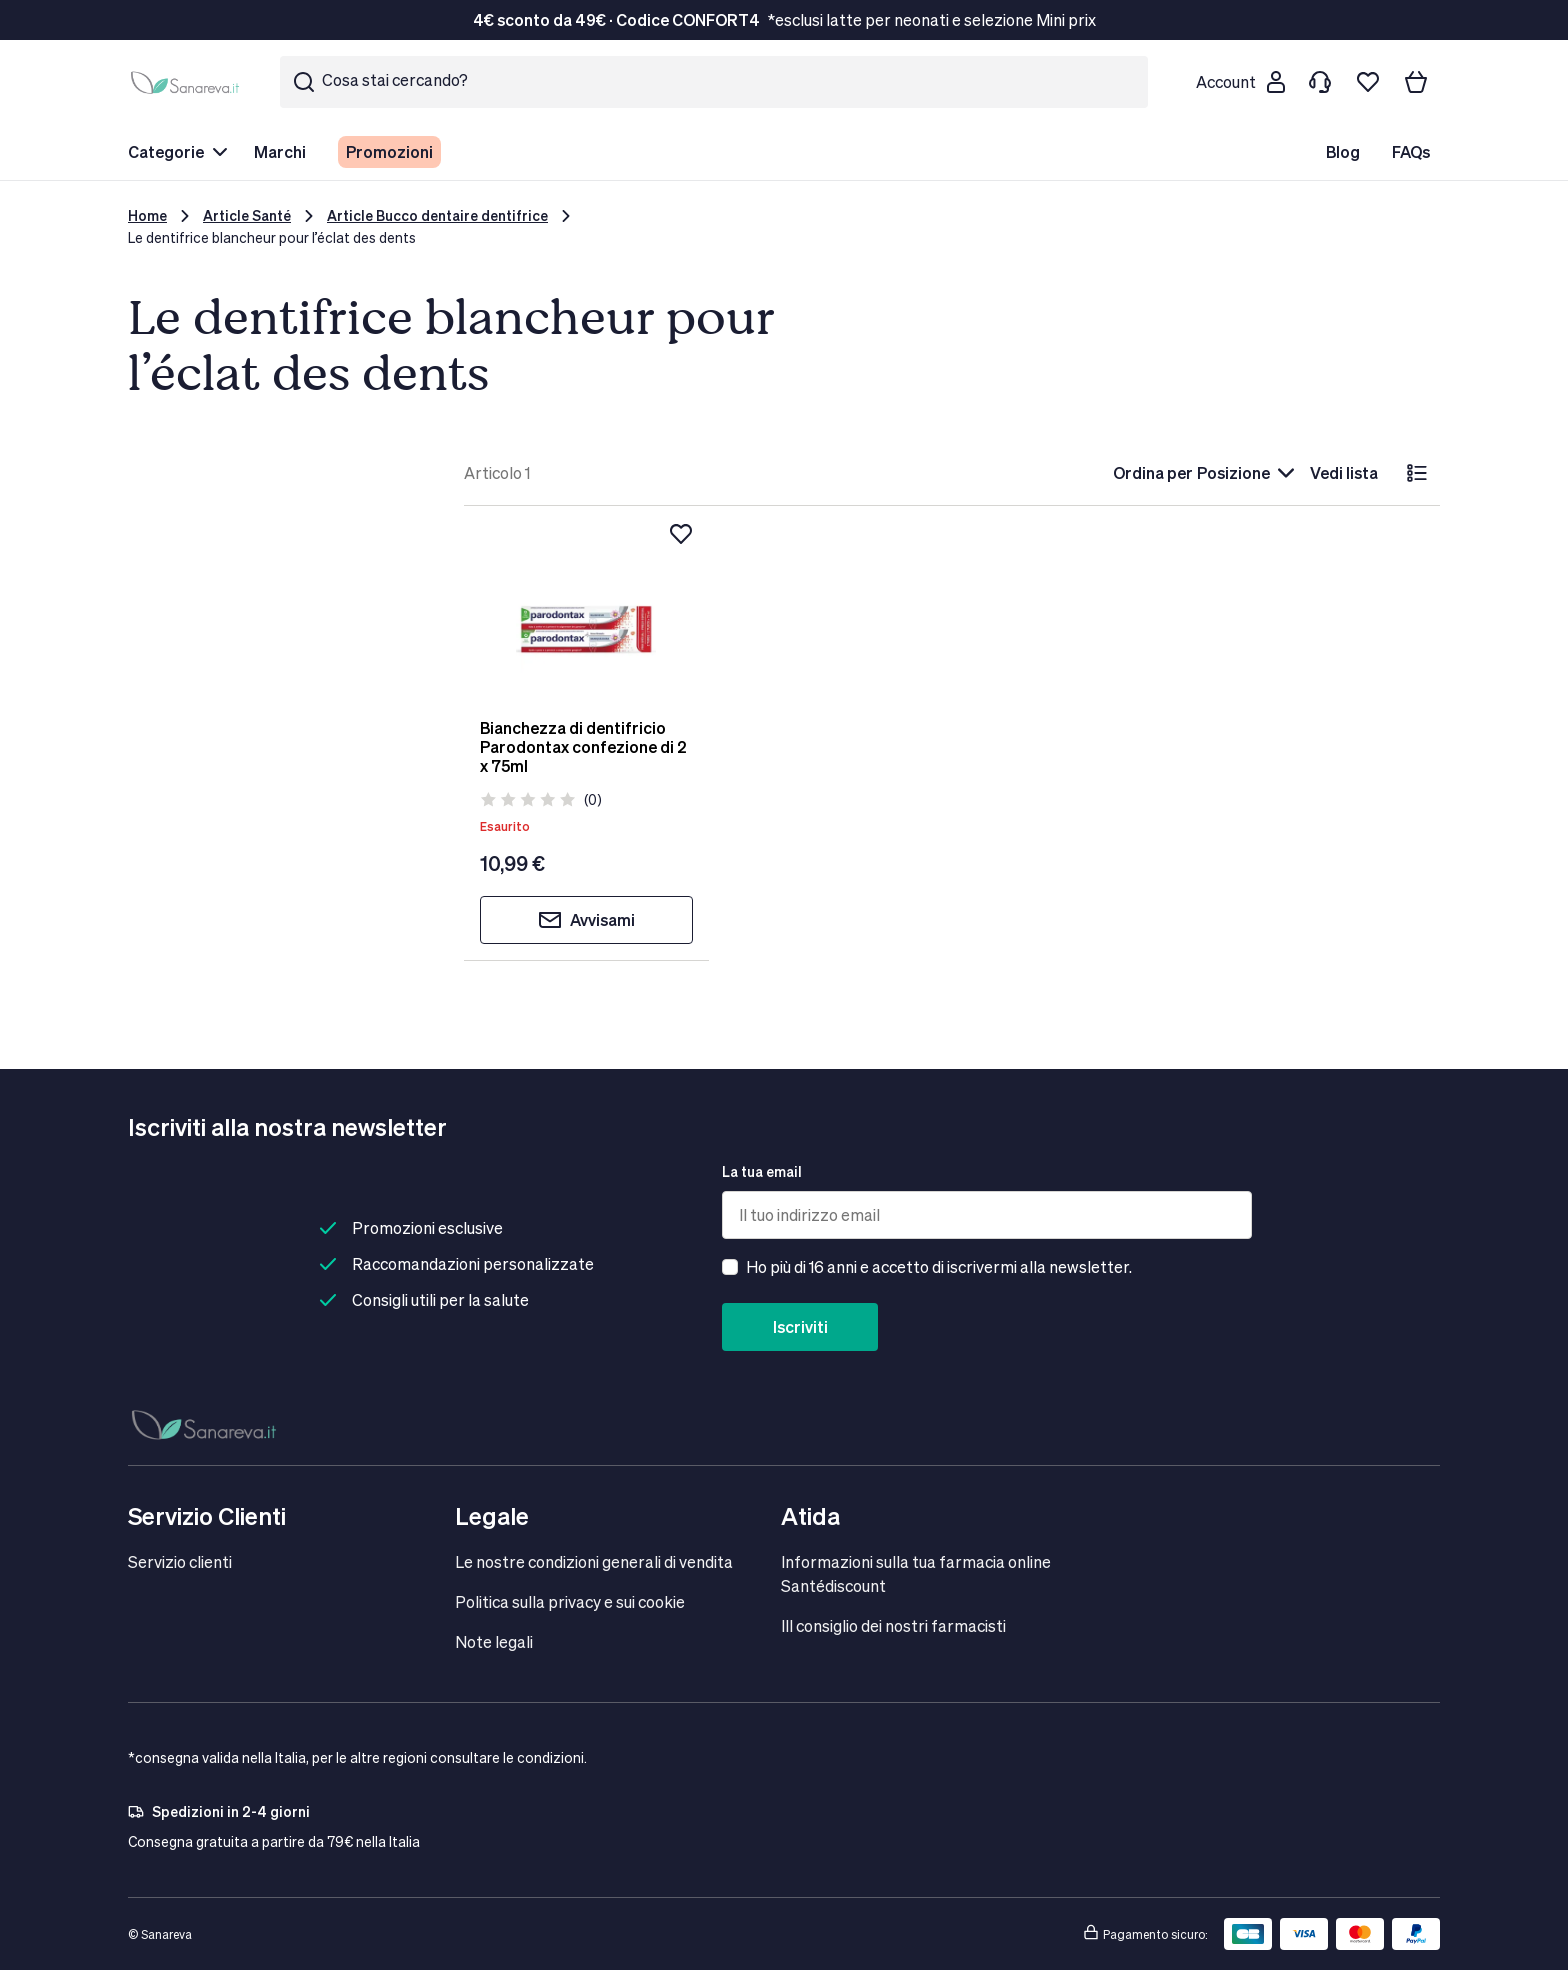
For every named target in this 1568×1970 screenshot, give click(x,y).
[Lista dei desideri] (1368, 82)
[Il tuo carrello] (1416, 82)
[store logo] (188, 82)
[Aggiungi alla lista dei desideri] (681, 534)
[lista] (1417, 473)
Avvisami (586, 920)
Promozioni (389, 151)
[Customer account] (1240, 82)
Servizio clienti (180, 1561)
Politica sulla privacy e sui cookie (570, 1601)
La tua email (762, 1171)
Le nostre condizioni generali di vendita (594, 1561)
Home (147, 215)
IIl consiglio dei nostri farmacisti (893, 1625)
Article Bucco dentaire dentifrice (437, 215)
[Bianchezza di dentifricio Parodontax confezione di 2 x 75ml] (586, 612)
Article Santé (247, 215)
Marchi (280, 151)
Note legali (494, 1641)
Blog (1343, 151)
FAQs (1411, 151)
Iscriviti (800, 1326)
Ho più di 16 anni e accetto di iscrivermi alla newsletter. (939, 1266)
